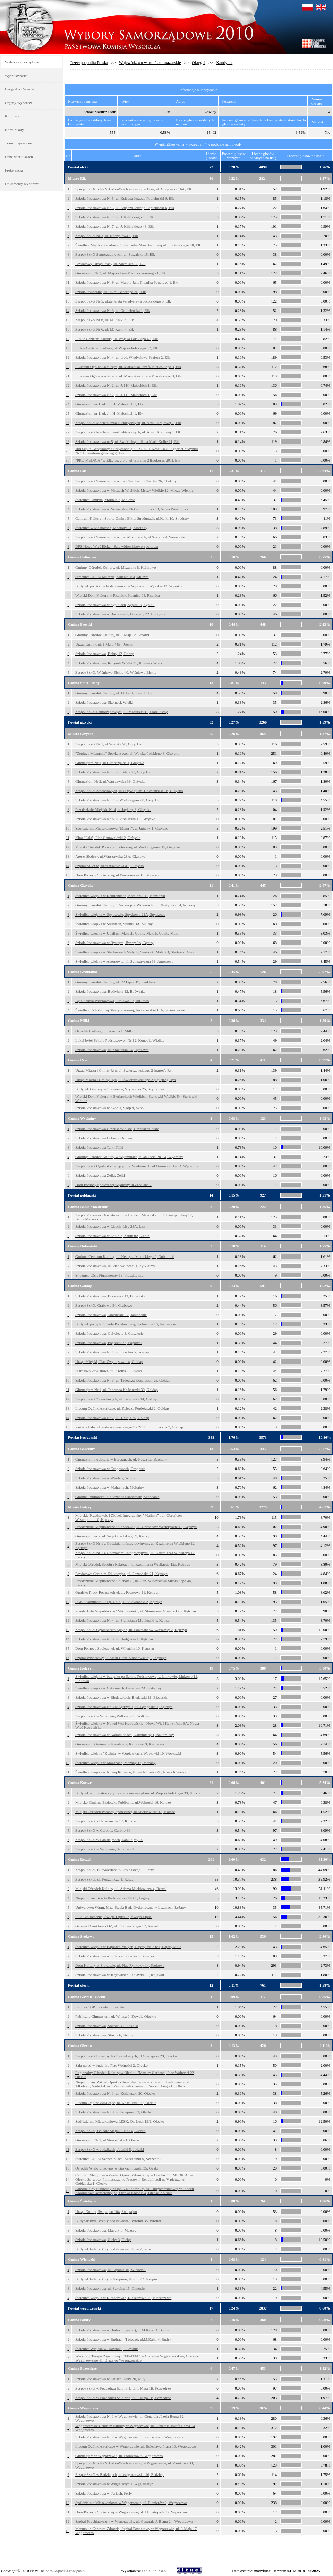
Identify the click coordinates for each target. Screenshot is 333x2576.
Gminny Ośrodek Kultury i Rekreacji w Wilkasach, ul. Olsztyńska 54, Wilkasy (135, 905)
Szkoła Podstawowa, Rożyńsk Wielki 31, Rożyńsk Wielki (119, 663)
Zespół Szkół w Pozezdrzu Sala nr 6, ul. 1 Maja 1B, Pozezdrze (123, 2397)
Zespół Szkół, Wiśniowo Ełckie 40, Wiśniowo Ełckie (115, 672)
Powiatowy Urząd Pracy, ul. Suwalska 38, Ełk (110, 264)
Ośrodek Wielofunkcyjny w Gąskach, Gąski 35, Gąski (116, 2168)
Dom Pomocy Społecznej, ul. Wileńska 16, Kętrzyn (114, 1648)
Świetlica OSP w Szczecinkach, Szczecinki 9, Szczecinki (118, 2159)
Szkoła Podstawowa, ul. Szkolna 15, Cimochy (110, 2288)
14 (67, 310)
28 (67, 441)
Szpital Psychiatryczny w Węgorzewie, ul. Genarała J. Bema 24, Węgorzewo (134, 2521)
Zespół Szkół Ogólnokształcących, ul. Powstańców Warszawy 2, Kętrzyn (131, 1630)
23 (67, 395)
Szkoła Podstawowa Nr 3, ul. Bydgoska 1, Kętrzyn (114, 1639)
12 (67, 292)
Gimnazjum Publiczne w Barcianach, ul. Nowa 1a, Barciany (121, 1459)
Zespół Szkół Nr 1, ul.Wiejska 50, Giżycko (108, 744)
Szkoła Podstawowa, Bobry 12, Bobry (104, 653)
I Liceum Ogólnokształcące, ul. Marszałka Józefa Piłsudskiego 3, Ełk (128, 367)
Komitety (12, 116)
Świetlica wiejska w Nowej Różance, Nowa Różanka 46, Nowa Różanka (130, 1772)
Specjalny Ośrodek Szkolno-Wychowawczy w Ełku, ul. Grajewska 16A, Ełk (133, 189)
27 (67, 432)
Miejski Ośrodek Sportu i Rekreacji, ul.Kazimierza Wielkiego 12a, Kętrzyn (132, 1564)
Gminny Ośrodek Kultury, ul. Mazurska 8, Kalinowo (115, 567)
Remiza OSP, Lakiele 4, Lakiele (99, 2007)
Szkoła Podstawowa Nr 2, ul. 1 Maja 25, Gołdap (112, 1418)
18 (67, 348)
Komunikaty (14, 130)
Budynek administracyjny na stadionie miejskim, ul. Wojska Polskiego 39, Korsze (137, 1793)
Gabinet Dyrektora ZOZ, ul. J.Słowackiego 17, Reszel (116, 1926)
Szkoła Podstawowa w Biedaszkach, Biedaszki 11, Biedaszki (121, 1697)
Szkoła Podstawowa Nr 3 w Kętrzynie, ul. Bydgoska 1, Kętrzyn (123, 1707)
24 (67, 404)
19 (67, 357)
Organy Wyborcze (19, 102)
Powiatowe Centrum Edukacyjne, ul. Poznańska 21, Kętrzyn (121, 1573)
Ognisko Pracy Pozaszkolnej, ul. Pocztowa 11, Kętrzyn (117, 1592)
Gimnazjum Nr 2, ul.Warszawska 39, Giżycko (110, 781)
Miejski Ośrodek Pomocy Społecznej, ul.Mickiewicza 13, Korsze (125, 1812)
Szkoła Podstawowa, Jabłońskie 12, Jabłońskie (111, 1315)
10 (67, 273)
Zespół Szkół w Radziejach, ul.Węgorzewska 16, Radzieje (119, 2474)
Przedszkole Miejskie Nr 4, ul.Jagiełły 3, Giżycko (113, 809)
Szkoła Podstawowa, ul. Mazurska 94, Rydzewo (112, 1050)
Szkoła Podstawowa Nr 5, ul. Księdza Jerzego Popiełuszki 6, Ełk (124, 198)
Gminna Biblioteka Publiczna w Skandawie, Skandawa (117, 1497)
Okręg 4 (198, 62)
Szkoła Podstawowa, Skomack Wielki (104, 702)
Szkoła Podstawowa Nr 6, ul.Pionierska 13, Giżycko (115, 819)
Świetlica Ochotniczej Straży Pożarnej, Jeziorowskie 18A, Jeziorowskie (130, 1010)
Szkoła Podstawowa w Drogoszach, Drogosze (110, 1468)
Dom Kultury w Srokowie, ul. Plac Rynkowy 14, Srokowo (119, 1965)
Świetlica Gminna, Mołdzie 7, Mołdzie (105, 500)
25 (67, 413)
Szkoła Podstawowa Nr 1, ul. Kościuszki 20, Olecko (115, 2093)
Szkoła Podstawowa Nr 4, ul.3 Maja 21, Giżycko (112, 772)
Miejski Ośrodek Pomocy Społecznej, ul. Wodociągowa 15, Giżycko (127, 847)
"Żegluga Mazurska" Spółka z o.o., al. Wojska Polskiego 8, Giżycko (127, 753)
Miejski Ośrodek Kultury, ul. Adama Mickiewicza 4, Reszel (120, 1888)
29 (67, 451)
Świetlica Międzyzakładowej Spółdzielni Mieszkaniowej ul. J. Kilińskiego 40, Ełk (138, 245)
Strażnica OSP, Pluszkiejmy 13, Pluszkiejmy (109, 1275)
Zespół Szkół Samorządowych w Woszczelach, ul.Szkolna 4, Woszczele (130, 537)
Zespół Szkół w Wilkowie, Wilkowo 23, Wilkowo (113, 1716)
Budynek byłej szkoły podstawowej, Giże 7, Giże (113, 2249)
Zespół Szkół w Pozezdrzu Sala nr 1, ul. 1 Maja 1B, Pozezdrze (123, 2388)
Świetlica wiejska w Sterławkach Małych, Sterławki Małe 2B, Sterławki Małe (134, 952)
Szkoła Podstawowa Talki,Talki (99, 1147)
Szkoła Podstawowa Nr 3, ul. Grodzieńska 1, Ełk (112, 310)
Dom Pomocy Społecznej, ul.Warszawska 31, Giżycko (117, 875)
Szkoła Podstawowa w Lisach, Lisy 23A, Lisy (110, 1226)
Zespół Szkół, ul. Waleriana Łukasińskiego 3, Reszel (115, 1870)
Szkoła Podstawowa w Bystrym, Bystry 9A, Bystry (114, 942)
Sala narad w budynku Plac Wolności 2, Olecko (111, 2065)
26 (67, 423)
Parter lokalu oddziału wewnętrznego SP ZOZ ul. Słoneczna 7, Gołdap (129, 1427)
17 (67, 338)
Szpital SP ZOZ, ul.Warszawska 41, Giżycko (109, 866)
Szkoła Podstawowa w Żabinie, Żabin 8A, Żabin (112, 1236)
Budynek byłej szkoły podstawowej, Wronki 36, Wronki (118, 2221)
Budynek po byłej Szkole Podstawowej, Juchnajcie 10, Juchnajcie (125, 1324)
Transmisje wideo (18, 143)
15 (67, 320)
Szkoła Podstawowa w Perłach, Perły (103, 2493)
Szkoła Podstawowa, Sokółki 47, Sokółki (106, 2026)
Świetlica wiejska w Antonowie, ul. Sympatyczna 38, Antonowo (124, 961)
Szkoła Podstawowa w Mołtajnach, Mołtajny (109, 1487)
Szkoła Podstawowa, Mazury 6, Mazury (105, 2230)
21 (67, 376)
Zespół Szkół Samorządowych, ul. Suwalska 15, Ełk (115, 254)
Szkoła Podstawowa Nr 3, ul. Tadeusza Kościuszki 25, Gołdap (122, 1380)
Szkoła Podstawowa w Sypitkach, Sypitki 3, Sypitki (115, 605)
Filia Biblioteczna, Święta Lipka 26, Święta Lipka (113, 1917)
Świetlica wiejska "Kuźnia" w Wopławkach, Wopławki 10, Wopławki (128, 1753)
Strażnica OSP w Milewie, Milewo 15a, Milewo (112, 577)
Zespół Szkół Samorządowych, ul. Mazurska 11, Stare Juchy (121, 712)
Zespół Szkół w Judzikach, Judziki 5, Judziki (109, 2149)
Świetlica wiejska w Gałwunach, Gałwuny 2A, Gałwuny (118, 1688)
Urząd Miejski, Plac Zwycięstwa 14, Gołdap (109, 1361)
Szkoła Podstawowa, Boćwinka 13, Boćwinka (110, 1296)
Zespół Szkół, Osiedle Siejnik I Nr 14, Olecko (110, 2131)
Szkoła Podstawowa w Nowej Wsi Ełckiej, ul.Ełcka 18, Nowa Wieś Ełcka (131, 509)
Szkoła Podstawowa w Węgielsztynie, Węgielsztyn (114, 2484)
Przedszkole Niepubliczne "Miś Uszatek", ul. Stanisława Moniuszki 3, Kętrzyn (135, 1611)
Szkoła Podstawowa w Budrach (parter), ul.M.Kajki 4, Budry (122, 2330)
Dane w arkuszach (19, 157)
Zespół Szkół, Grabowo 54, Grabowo (103, 1305)
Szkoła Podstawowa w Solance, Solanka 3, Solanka (114, 1956)
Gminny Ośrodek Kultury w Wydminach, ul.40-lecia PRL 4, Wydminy (129, 1157)
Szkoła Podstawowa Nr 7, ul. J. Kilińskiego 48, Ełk (114, 217)
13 (67, 301)
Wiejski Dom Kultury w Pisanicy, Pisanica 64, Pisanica (117, 595)
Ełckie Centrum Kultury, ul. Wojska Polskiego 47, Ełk (116, 338)
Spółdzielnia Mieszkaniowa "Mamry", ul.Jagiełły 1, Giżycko (121, 828)
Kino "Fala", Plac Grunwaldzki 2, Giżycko (107, 837)
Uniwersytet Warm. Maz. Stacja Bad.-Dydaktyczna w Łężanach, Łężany (130, 1907)
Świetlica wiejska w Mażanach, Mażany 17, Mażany (115, 1763)
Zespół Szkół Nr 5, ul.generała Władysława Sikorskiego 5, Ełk (123, 301)
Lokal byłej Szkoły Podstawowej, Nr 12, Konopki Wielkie (119, 1040)
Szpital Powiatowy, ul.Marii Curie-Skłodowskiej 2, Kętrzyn (120, 1658)
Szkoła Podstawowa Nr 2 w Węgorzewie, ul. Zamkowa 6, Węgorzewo (129, 2437)
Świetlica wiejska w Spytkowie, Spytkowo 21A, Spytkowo (120, 914)
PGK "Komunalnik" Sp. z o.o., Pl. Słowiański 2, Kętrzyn (118, 1602)
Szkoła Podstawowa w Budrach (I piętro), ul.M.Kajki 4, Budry (123, 2339)
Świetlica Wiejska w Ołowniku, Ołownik (106, 2349)
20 (67, 367)
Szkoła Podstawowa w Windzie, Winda (105, 1478)
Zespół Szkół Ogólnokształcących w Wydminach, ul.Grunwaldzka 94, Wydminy (136, 1166)
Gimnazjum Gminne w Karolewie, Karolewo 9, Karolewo (119, 1744)
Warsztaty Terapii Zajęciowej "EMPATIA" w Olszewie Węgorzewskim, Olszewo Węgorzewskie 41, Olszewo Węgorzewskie (137, 2358)
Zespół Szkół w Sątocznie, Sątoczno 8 (104, 1849)
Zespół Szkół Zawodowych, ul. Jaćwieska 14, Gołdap (116, 1399)
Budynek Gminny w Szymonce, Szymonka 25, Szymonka (119, 1089)
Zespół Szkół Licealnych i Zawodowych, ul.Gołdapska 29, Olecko (126, 2056)
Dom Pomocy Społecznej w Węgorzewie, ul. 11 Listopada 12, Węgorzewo (132, 2512)
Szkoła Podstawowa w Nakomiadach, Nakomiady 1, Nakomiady (124, 1735)
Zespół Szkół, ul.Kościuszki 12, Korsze (105, 1821)
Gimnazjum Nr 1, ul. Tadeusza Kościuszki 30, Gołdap (116, 1389)
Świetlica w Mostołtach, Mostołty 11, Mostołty (111, 528)
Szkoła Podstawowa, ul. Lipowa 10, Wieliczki (110, 2270)
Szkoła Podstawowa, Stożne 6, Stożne (104, 2035)
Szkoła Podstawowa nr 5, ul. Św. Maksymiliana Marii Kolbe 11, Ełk (127, 441)
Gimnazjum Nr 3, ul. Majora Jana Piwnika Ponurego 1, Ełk (120, 273)
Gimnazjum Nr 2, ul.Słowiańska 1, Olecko (107, 2140)
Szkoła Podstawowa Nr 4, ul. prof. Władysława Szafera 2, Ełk (122, 357)
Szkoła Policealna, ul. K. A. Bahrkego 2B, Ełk (110, 292)
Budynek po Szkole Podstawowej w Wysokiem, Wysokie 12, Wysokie (128, 586)
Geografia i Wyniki (19, 89)
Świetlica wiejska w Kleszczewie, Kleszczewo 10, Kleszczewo (123, 2298)
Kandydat (224, 62)
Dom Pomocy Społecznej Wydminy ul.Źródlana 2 (113, 1185)
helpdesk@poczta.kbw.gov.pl (63, 2571)
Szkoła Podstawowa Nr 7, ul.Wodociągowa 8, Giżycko (117, 800)
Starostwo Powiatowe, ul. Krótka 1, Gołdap (108, 1371)
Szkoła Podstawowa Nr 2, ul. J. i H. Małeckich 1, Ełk (116, 385)
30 (67, 460)
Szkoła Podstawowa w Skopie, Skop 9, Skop (109, 1108)
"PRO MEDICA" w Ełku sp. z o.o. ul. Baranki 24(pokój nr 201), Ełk (127, 460)
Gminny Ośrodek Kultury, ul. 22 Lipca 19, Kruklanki (116, 982)
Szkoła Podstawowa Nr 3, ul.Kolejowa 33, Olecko (113, 2112)
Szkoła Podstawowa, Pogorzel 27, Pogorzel (108, 1343)
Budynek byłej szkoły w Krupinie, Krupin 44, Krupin (116, 2279)
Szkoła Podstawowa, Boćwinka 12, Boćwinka (110, 991)
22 (67, 385)
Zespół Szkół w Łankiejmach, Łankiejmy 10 (109, 1840)
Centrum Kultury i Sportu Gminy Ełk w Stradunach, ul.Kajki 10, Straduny (132, 518)
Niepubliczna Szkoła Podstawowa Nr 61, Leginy (112, 1898)
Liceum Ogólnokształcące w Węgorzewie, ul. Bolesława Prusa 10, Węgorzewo (135, 2446)
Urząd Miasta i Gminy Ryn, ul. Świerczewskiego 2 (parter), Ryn (124, 1070)
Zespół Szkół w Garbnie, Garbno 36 (102, 1830)
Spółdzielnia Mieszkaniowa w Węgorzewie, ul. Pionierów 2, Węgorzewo (131, 2502)
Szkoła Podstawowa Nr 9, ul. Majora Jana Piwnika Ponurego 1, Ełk (126, 282)
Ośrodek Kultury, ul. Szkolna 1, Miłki (104, 1031)
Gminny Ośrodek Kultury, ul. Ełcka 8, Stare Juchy (113, 693)
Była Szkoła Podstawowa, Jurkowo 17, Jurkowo (112, 1001)
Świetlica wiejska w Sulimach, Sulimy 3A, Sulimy (114, 924)
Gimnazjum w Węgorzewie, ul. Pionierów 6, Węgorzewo (119, 2456)
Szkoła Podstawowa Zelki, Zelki (100, 1175)
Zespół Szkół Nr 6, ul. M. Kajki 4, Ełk (104, 320)
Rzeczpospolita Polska (89, 62)
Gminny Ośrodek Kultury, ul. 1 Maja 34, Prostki (112, 635)
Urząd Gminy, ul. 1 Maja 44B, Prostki (104, 644)
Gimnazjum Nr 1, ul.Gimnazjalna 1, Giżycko (109, 763)
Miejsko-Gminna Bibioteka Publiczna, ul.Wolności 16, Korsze (123, 1802)
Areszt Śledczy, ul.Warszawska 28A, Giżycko (110, 856)
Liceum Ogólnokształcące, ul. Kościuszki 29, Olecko (115, 2103)
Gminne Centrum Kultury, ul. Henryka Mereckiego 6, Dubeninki (124, 1256)
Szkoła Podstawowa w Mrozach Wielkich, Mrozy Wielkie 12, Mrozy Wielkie (134, 490)
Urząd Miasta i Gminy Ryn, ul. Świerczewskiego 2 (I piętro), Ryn (125, 1080)
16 (67, 329)
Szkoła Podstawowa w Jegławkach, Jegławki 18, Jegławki (119, 1975)
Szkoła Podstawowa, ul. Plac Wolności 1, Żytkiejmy (115, 1266)
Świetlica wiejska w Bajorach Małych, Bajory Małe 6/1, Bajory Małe (128, 1947)
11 (67, 282)
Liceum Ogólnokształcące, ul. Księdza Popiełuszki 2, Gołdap (122, 1408)
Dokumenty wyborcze (22, 184)
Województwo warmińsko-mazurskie (150, 62)
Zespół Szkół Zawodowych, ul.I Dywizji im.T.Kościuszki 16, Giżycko (129, 791)
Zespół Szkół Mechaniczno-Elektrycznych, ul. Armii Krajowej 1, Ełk (128, 423)
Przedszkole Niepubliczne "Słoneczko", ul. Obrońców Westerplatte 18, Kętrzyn (136, 1527)
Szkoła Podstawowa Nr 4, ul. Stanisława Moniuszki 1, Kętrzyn (123, 1620)
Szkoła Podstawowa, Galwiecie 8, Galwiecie (109, 1333)
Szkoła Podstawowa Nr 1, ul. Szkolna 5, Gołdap (112, 1352)
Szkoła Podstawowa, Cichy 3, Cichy (103, 2239)
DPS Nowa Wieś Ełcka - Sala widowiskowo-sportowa (116, 546)
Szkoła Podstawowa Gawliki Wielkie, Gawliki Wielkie (117, 1129)
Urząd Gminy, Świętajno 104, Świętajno (106, 2211)
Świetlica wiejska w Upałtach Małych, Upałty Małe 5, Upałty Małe (126, 933)
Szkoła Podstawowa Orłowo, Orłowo (103, 1138)
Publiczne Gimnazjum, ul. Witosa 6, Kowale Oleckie (115, 2016)
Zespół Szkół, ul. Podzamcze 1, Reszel (104, 1879)
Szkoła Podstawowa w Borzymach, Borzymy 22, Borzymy (120, 614)
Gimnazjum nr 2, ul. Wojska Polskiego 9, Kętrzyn (113, 1536)
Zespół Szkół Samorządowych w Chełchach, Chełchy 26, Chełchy (126, 481)
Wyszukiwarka (16, 75)
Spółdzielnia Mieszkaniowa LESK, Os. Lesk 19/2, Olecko (119, 2121)
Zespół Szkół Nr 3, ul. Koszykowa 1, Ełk (106, 236)
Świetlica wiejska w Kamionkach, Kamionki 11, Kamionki (120, 896)
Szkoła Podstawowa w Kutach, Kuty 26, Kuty (110, 2379)
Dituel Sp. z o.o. (154, 2571)
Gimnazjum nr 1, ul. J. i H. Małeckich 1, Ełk (109, 404)
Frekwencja (14, 170)
